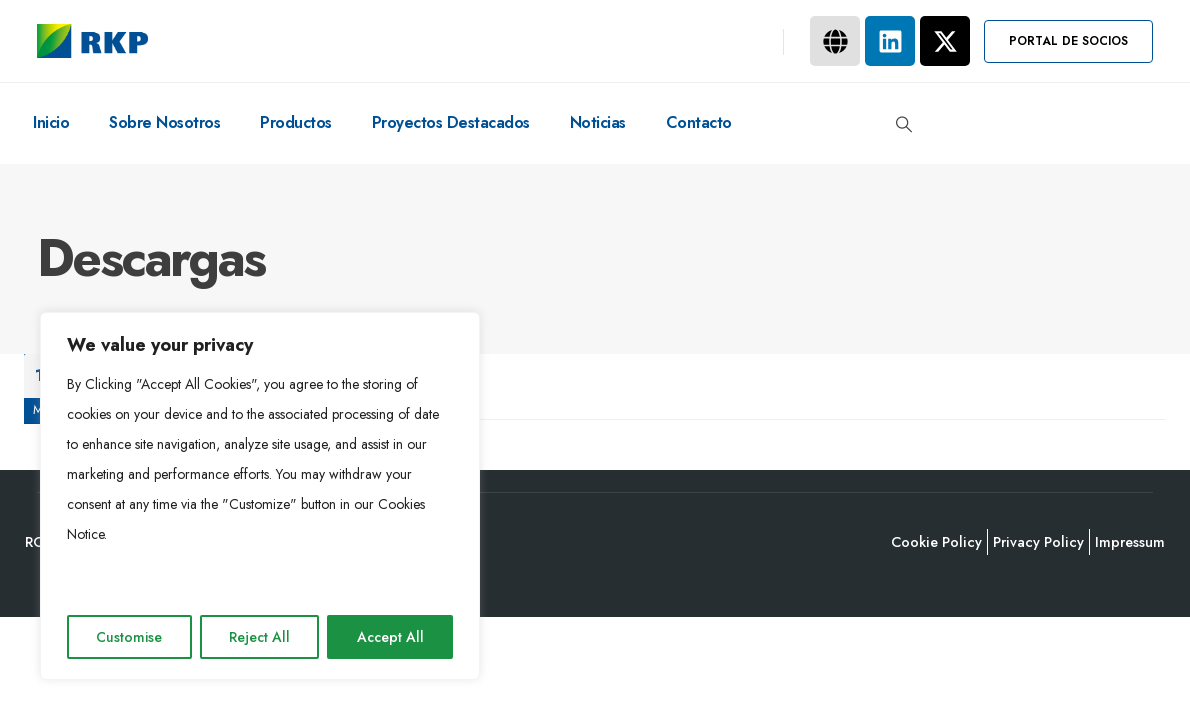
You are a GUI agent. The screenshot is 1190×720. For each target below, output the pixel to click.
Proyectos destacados (451, 122)
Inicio (51, 122)
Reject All (259, 637)
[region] (260, 496)
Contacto (699, 122)
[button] (1068, 41)
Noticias (598, 122)
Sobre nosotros (164, 122)
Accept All (390, 637)
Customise (129, 637)
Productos (296, 122)
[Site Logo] (92, 41)
